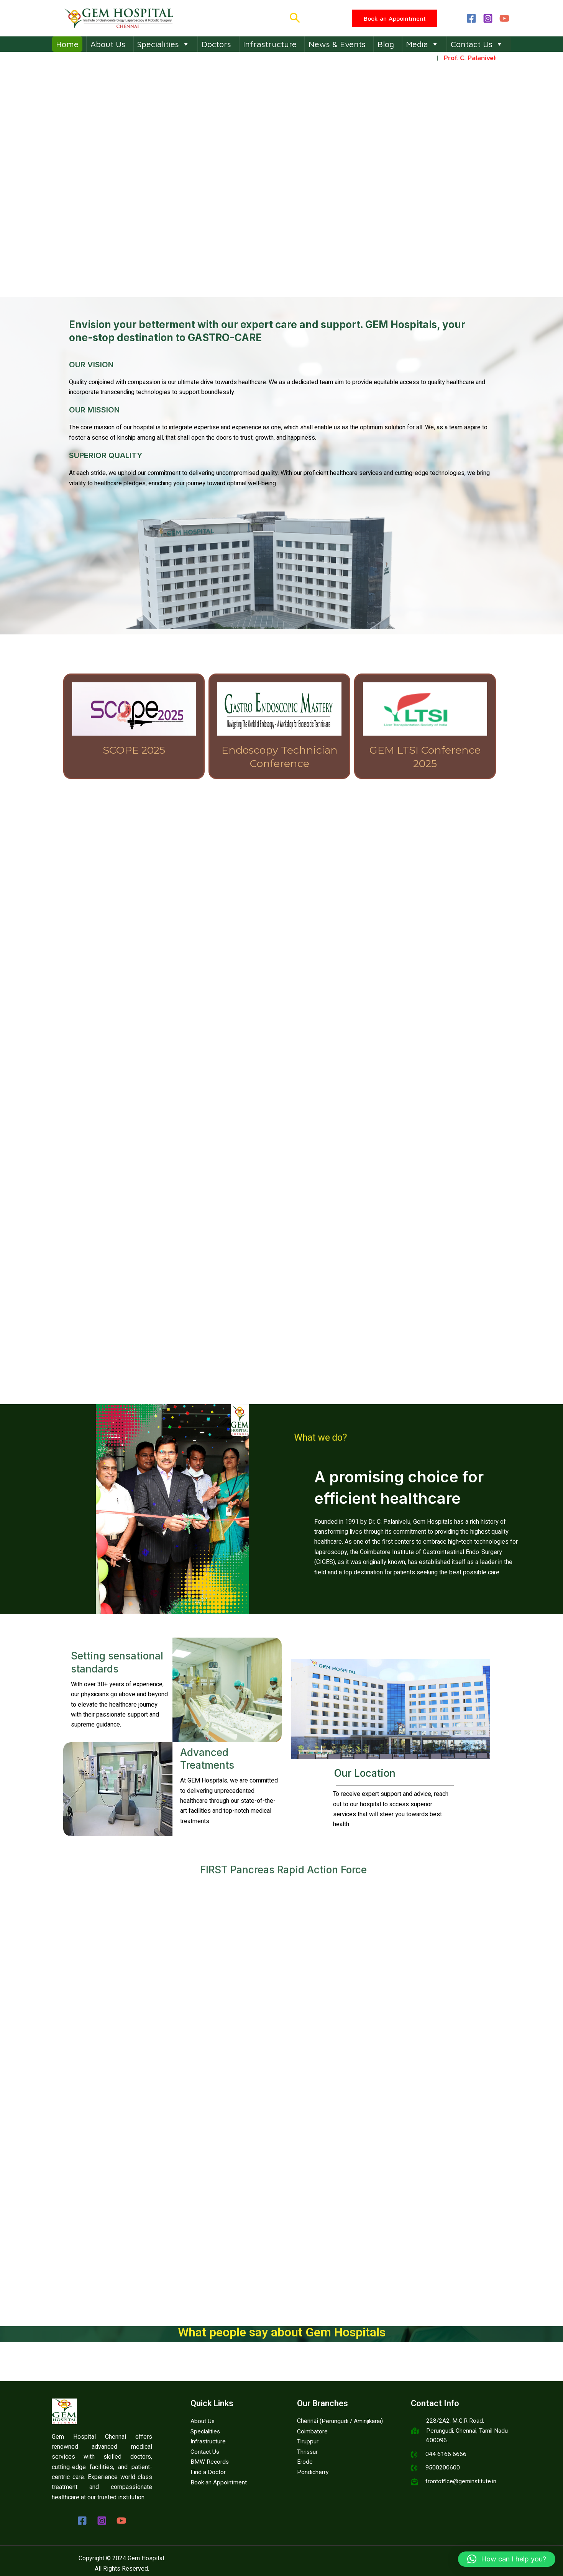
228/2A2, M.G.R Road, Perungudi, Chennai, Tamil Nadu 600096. (467, 2431)
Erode (305, 2461)
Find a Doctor (208, 2471)
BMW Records (209, 2461)
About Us (107, 44)
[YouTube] (504, 18)
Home (67, 44)
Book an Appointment (219, 2481)
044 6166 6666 (445, 2455)
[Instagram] (488, 18)
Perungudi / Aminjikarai (352, 2421)
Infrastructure (270, 44)
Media (422, 44)
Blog (386, 44)
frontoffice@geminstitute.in (461, 2483)
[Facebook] (471, 18)
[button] (294, 18)
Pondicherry (313, 2471)
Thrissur (308, 2451)
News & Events (337, 44)
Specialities (163, 44)
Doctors (216, 44)
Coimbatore (312, 2431)
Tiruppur (308, 2441)
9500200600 (442, 2468)
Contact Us (477, 44)
